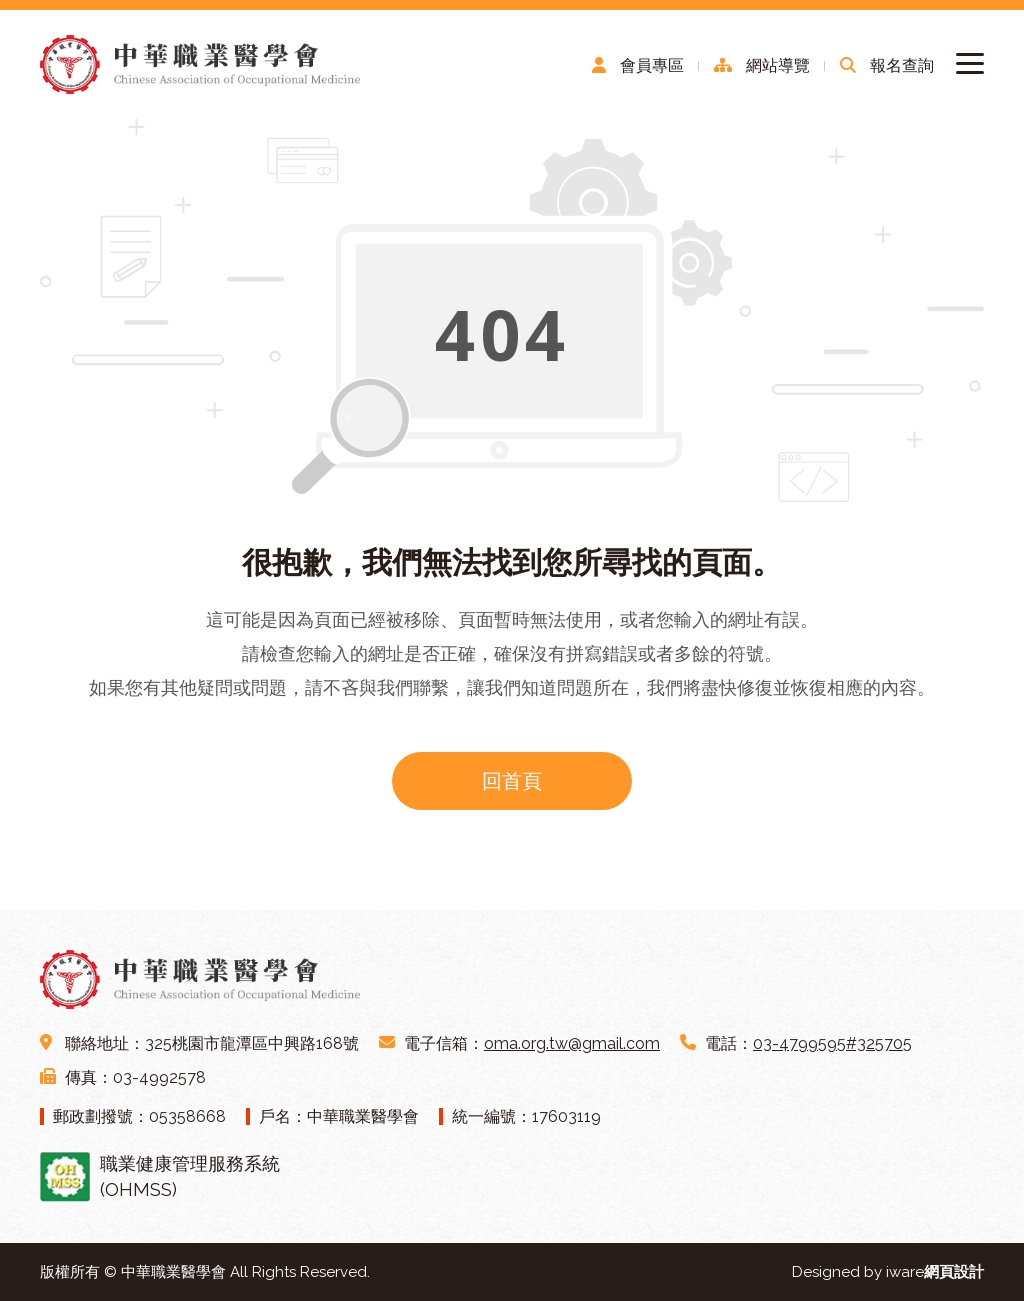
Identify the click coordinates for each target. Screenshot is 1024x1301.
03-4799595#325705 (832, 1043)
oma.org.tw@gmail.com (572, 1043)
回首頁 (512, 780)
